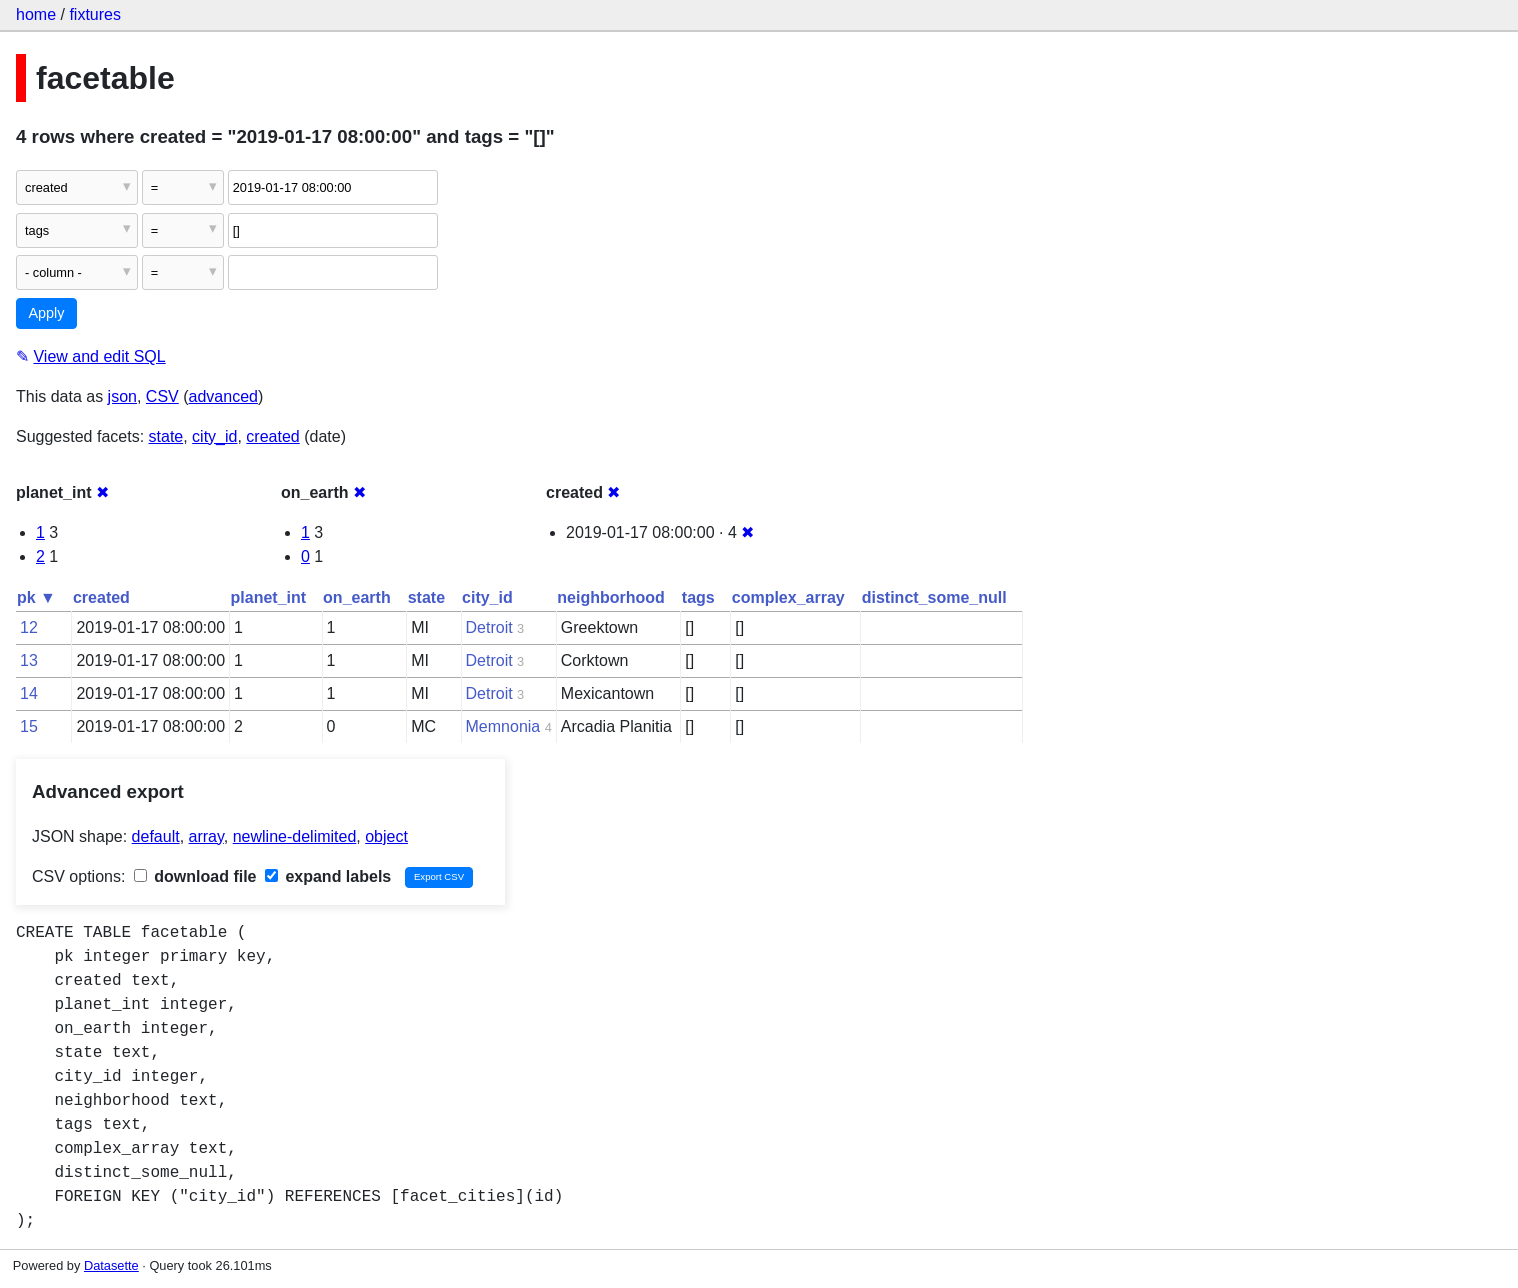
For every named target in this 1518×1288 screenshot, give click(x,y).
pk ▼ (36, 597)
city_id (214, 436)
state (166, 436)
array (206, 836)
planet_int (269, 597)
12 (29, 627)
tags (698, 597)
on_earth (357, 597)
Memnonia (503, 726)
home (36, 14)
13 (29, 660)
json (122, 396)
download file (195, 876)
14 (29, 693)
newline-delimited (295, 836)
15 (29, 726)
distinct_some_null (934, 597)
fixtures (95, 14)
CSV (162, 396)
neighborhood (611, 597)
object (386, 836)
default (156, 836)
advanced (223, 396)
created (272, 436)
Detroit (489, 627)
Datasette (111, 1265)
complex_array (788, 597)
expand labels (328, 876)
